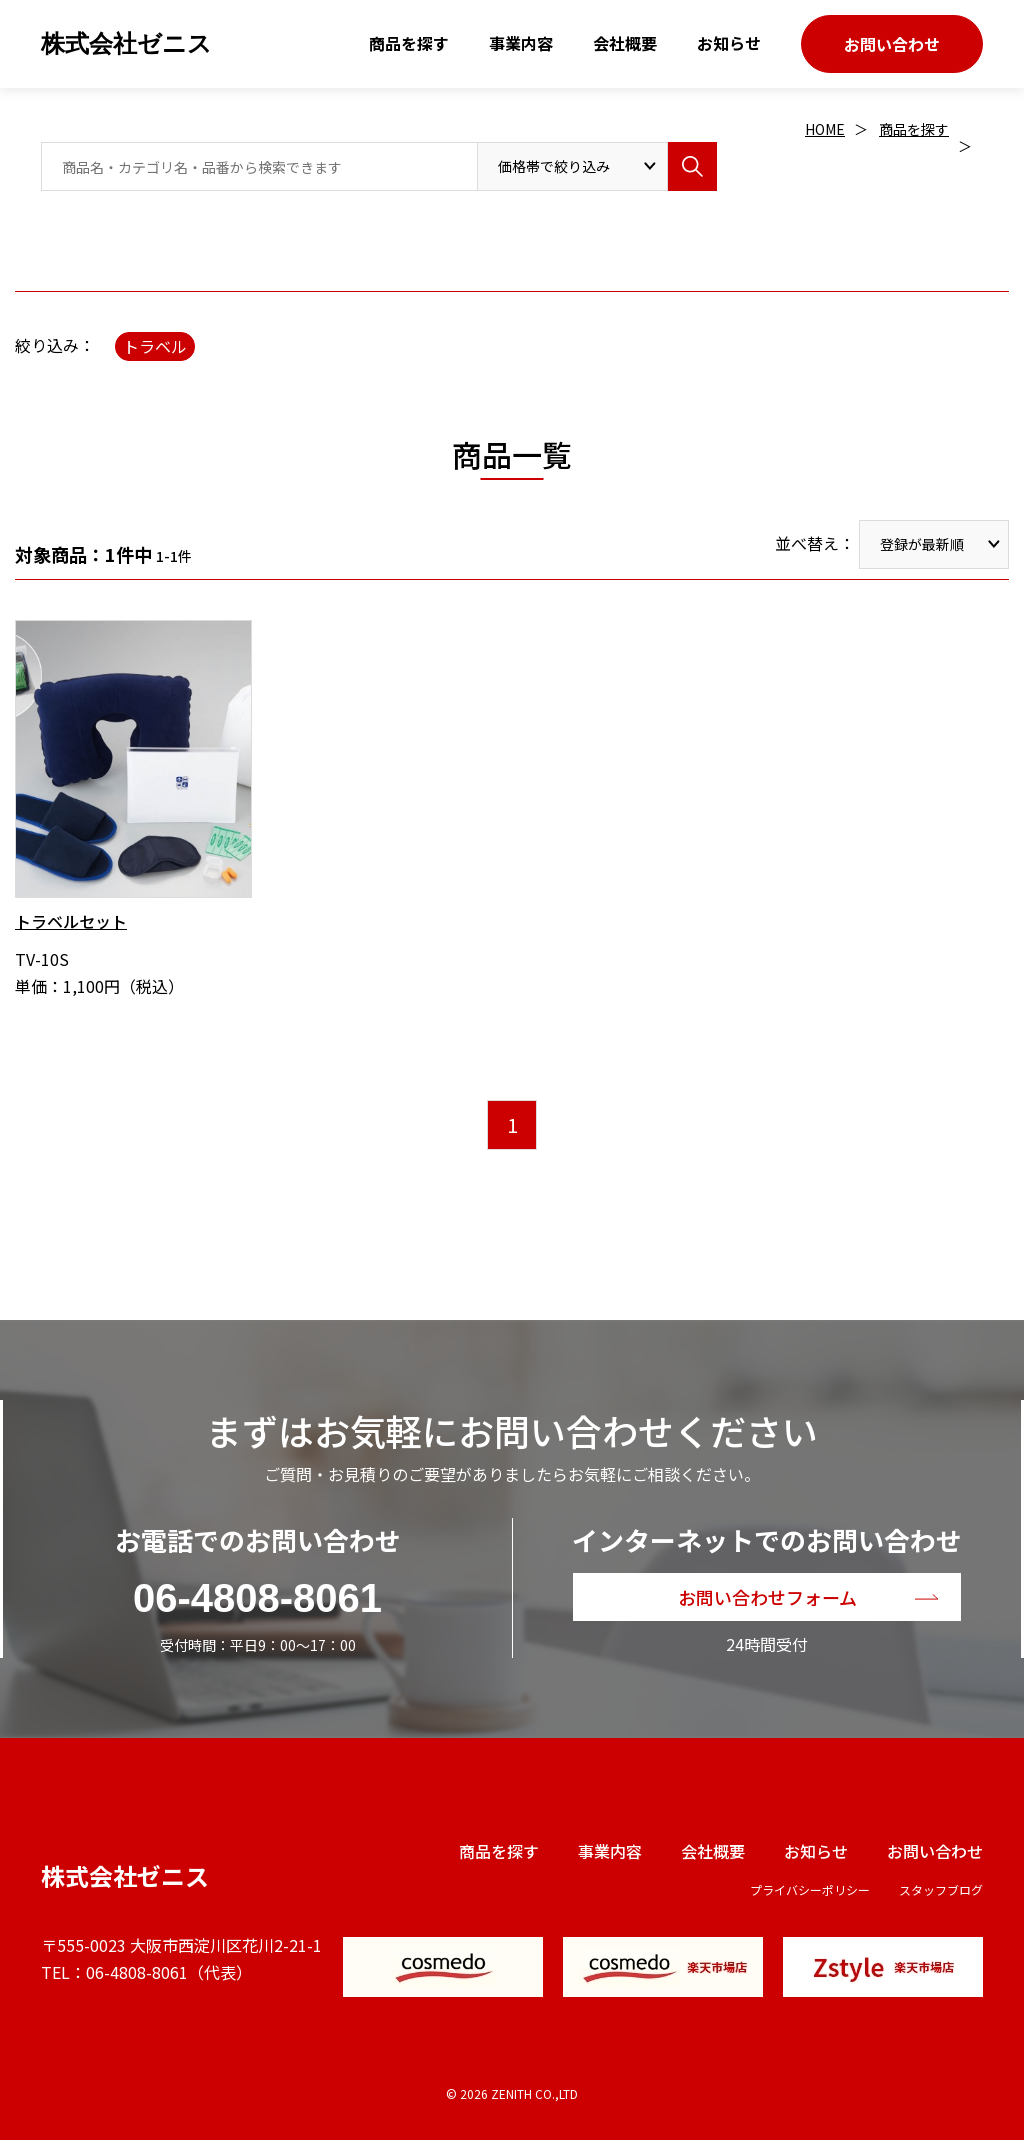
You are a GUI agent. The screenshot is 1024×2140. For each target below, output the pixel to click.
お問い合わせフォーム (767, 1597)
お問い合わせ (892, 44)
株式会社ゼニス (126, 43)
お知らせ (729, 43)
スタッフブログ (941, 1889)
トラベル (155, 346)
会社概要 (625, 43)
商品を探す (409, 43)
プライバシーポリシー (810, 1889)
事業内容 (521, 43)
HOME (825, 129)
